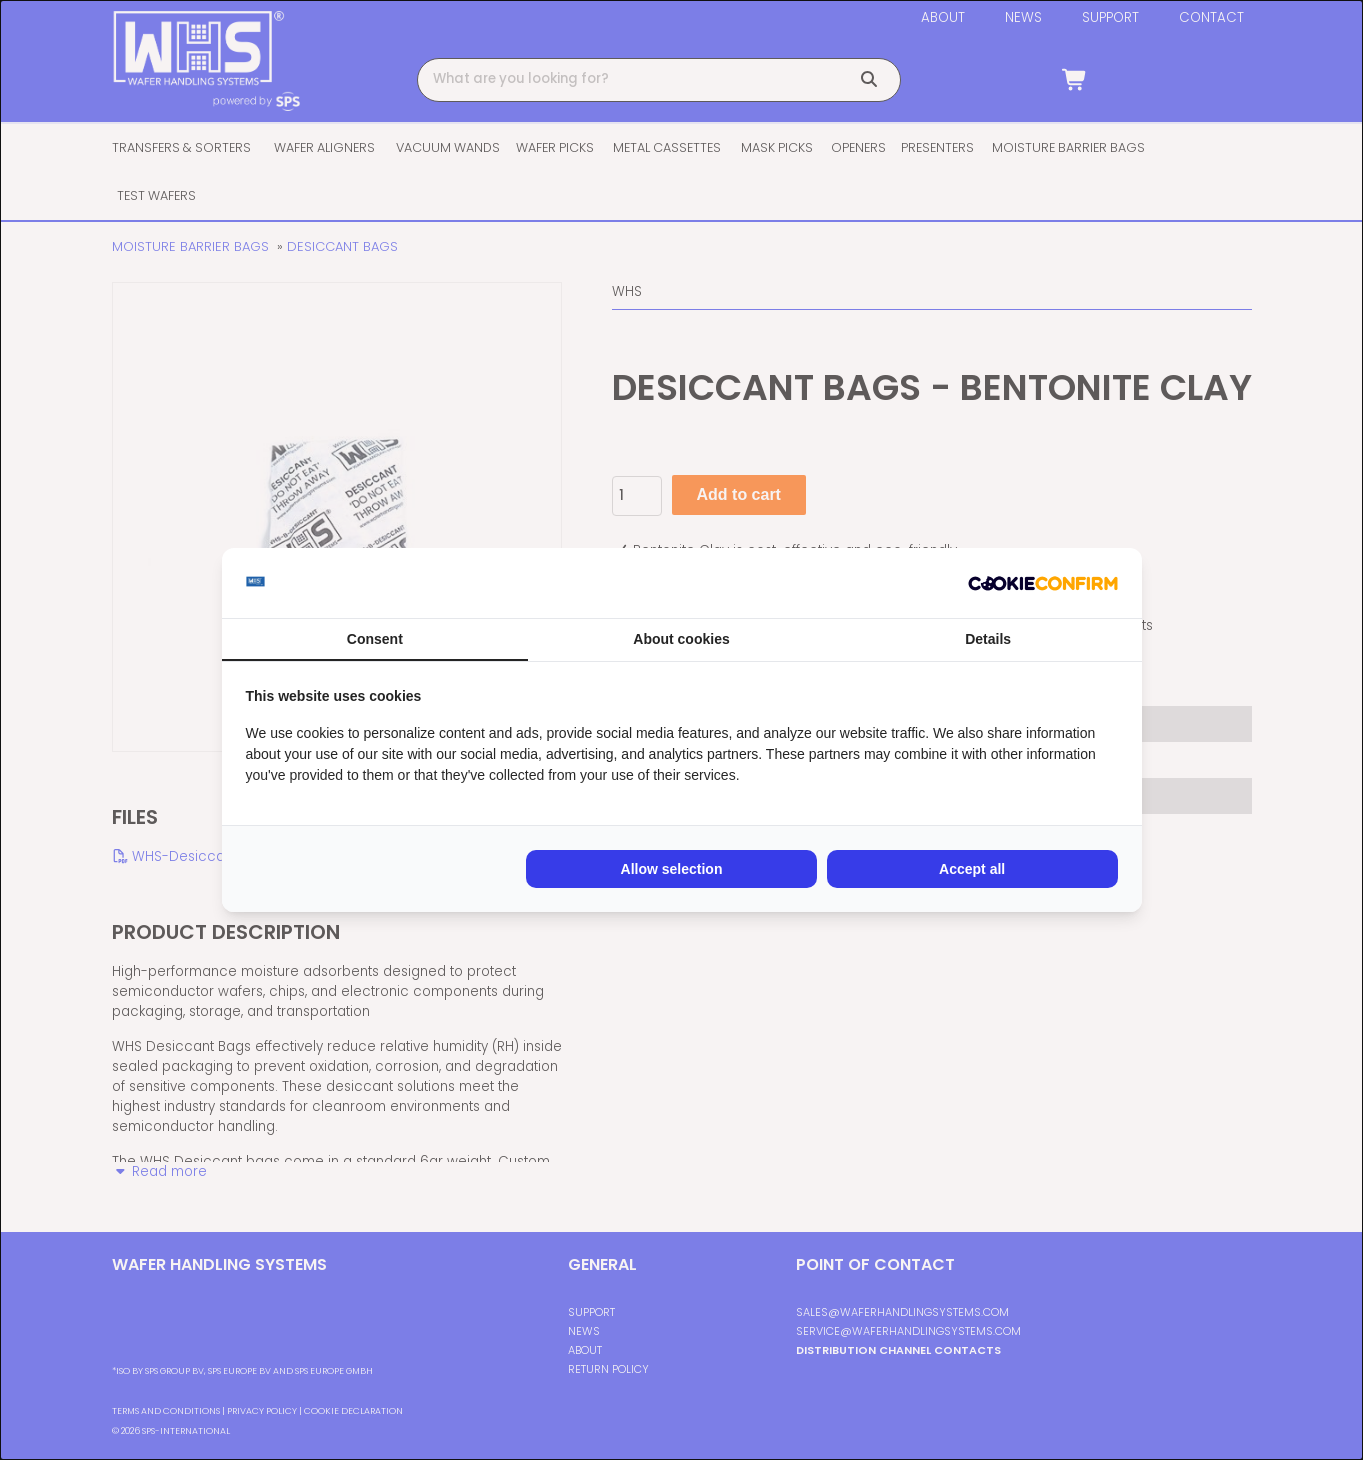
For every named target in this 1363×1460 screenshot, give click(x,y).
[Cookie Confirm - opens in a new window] (1043, 583)
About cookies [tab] (681, 639)
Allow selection (672, 869)
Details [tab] (988, 639)
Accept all (972, 869)
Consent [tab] (375, 639)
